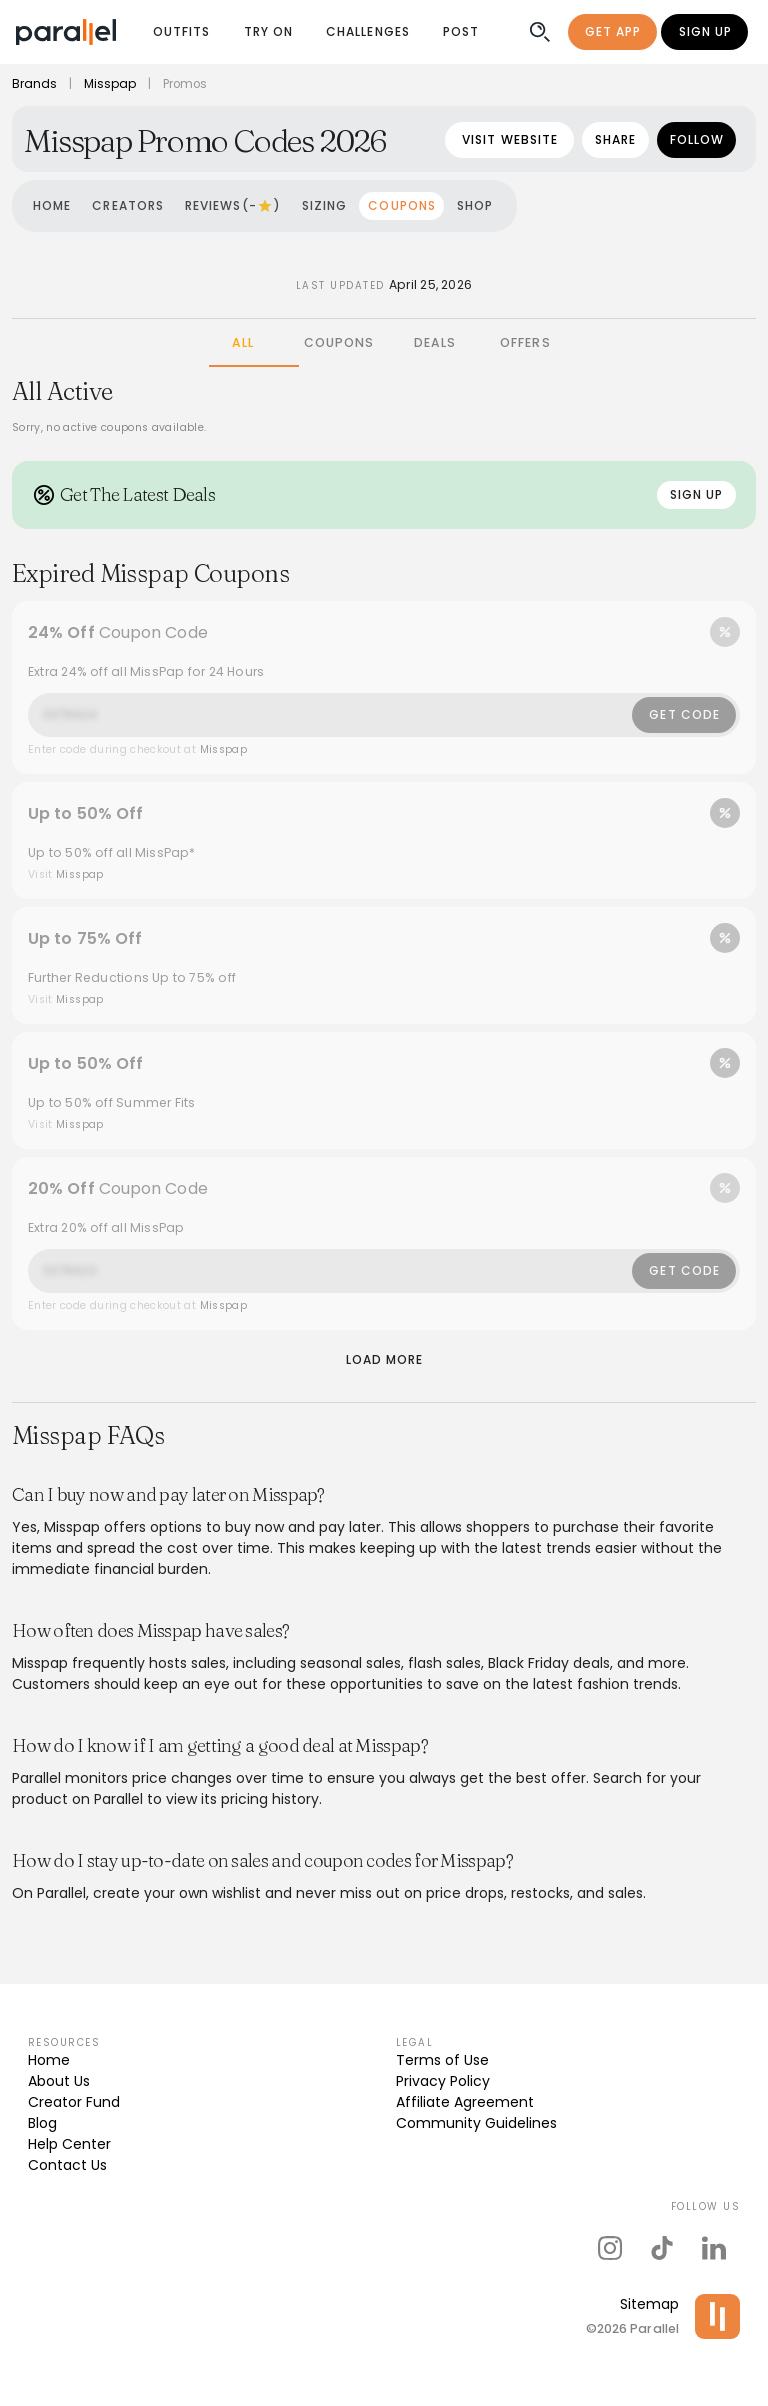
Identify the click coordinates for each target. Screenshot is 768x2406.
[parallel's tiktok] (662, 2248)
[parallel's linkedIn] (714, 2248)
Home (49, 2060)
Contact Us (67, 2165)
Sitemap (649, 2304)
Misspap (110, 84)
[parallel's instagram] (610, 2248)
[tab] (243, 343)
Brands (34, 84)
